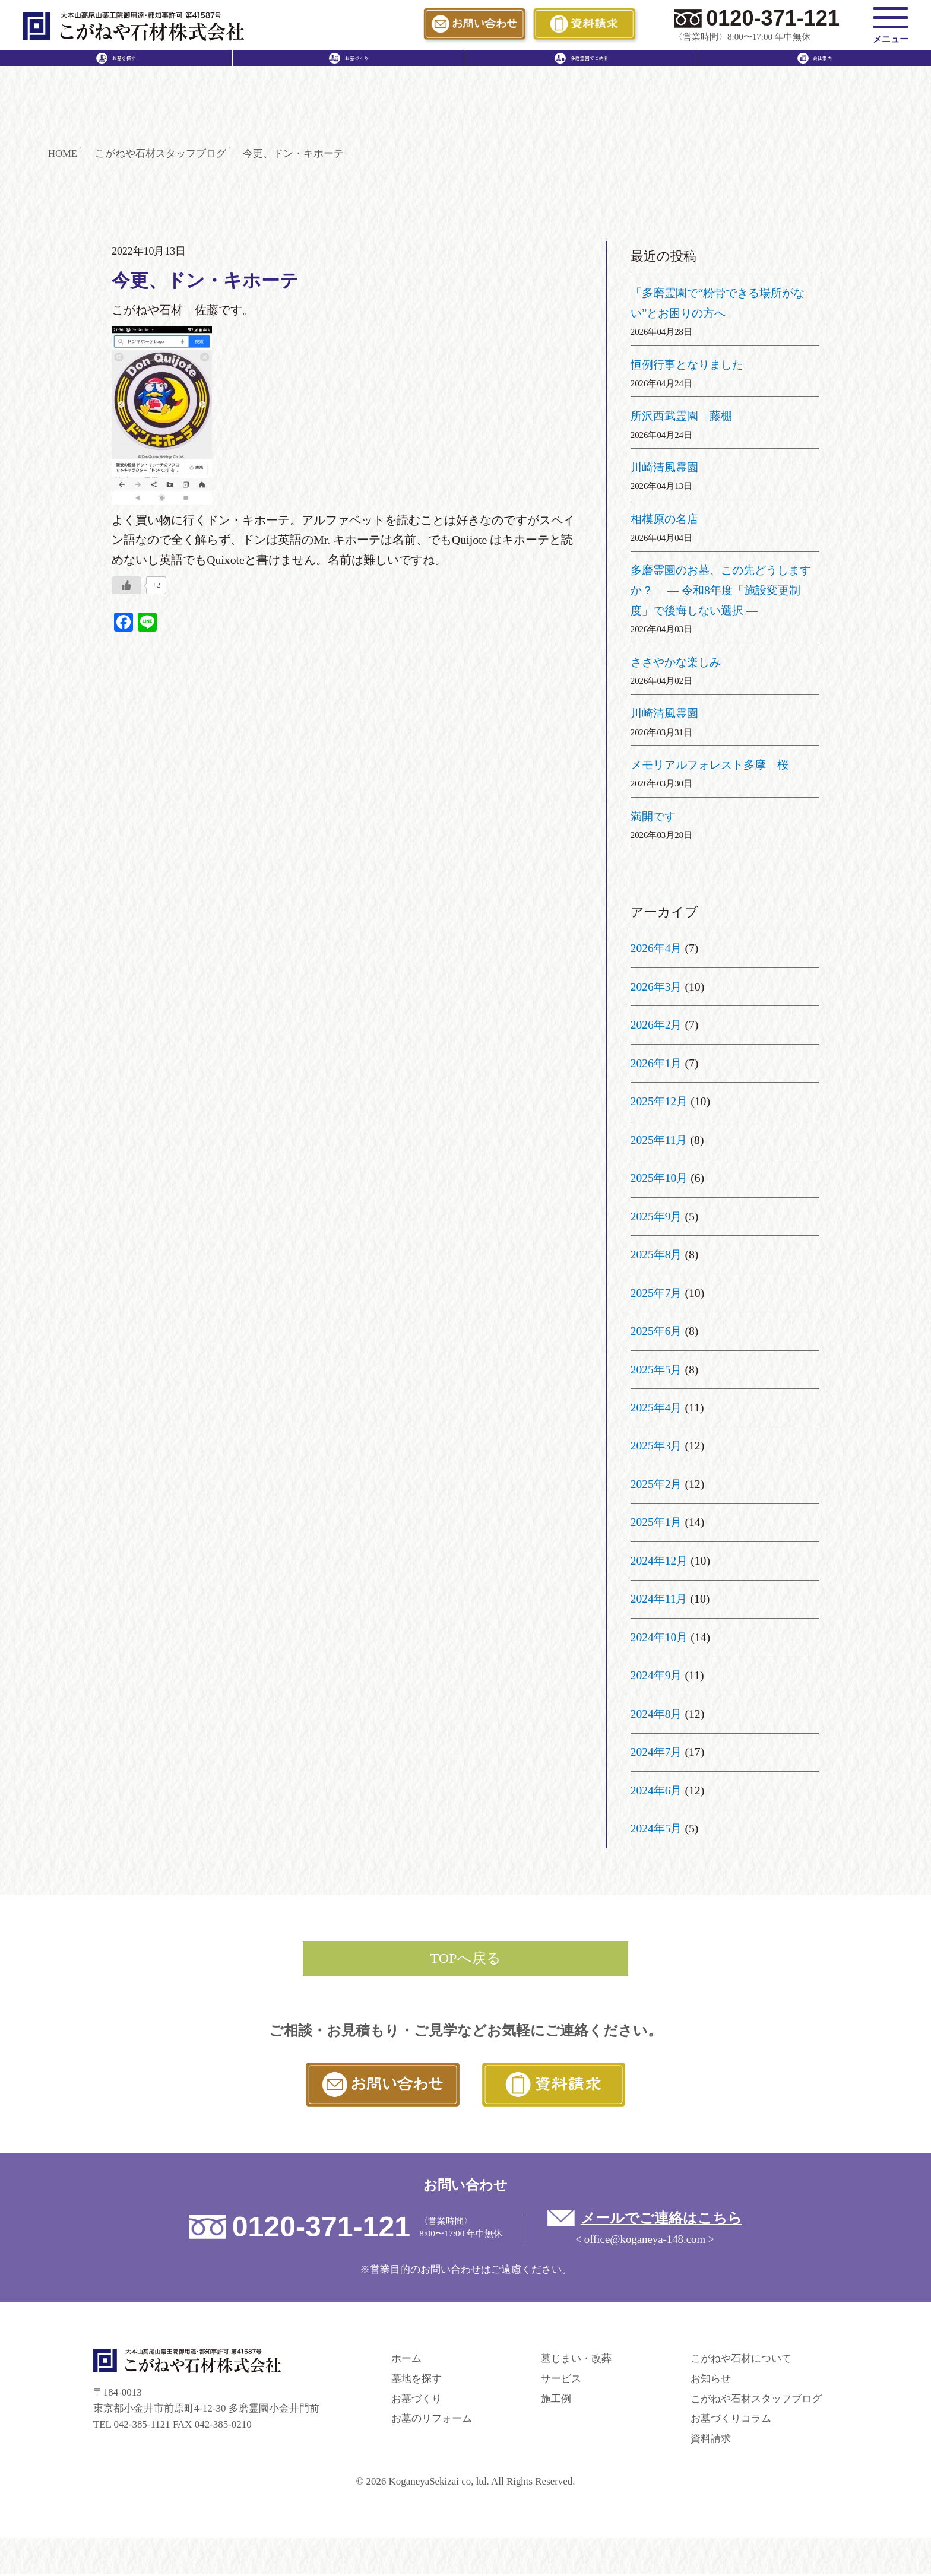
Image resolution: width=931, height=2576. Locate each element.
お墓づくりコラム (731, 2420)
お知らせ (711, 2380)
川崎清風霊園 (666, 467)
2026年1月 (657, 1063)
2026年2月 (657, 1025)
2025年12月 (660, 1101)
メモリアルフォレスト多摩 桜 (714, 765)
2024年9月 (657, 1675)
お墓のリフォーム (431, 2420)
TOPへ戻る (465, 1959)
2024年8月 (657, 1713)
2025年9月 (657, 1216)
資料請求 (711, 2441)
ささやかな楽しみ (678, 661)
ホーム (406, 2360)
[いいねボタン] (126, 586)
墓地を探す (416, 2380)
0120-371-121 (773, 18)
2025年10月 (660, 1178)
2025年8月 (657, 1254)
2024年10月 (660, 1637)
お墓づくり (416, 2400)
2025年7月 (657, 1292)
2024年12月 (660, 1560)
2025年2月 (657, 1483)
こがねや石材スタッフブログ (756, 2400)
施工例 (556, 2400)
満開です (654, 816)
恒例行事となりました (690, 364)
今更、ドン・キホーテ (208, 281)
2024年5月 (657, 1828)
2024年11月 (660, 1599)
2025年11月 (660, 1139)
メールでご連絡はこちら (663, 2220)
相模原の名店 (666, 518)
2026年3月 (657, 986)
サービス (561, 2380)
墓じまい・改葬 (576, 2360)
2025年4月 (657, 1407)
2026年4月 (657, 948)
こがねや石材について (741, 2360)
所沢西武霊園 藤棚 (684, 416)
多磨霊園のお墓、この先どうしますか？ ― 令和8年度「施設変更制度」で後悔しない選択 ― (720, 590)
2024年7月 (657, 1752)
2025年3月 (657, 1445)
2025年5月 (657, 1369)
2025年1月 (657, 1522)
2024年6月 (657, 1790)
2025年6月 (657, 1330)
